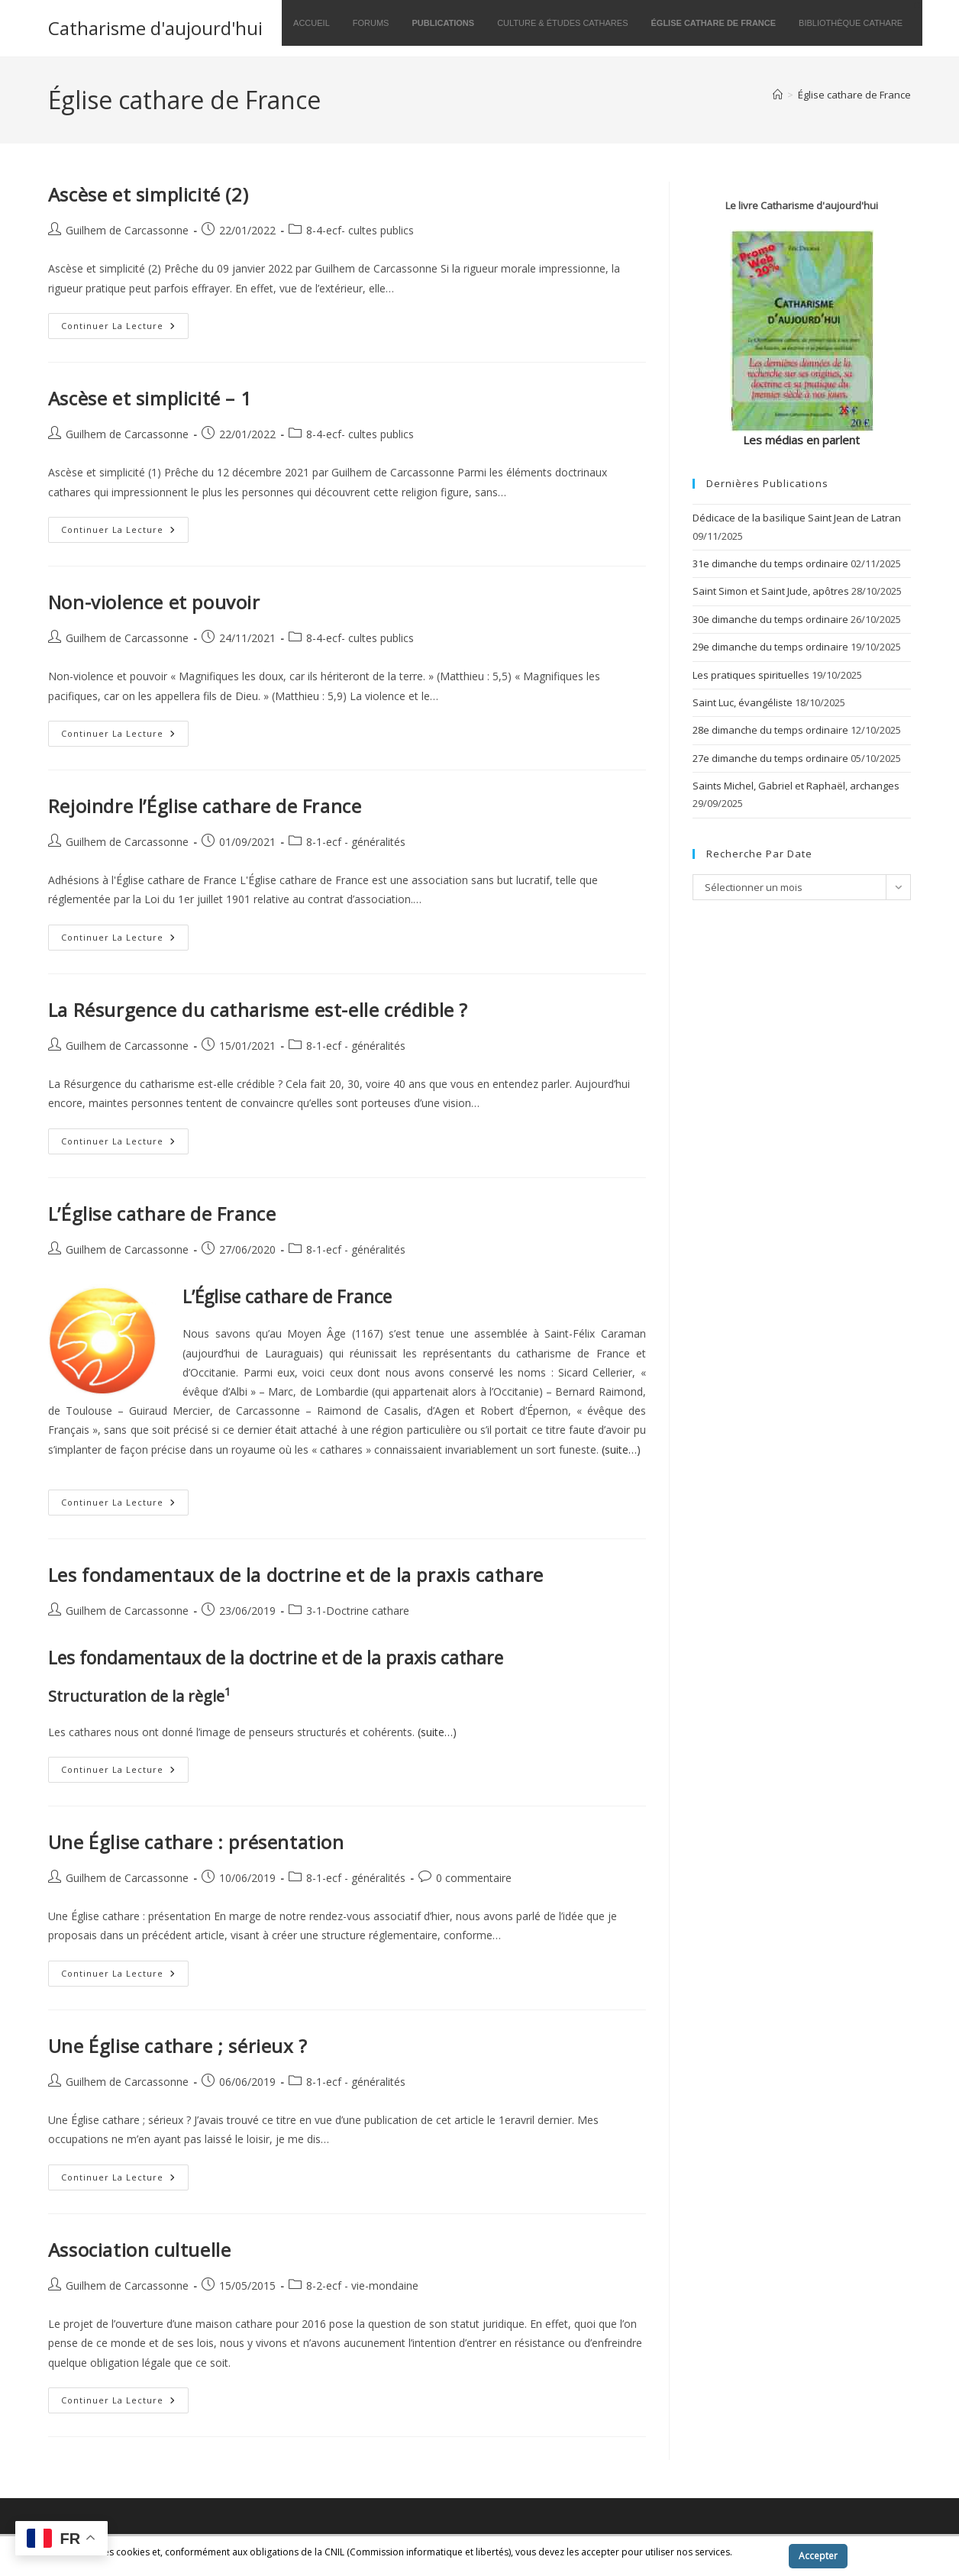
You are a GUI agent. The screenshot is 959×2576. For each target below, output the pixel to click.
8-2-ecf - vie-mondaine (362, 2285)
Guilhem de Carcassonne (127, 230)
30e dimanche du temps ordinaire (770, 619)
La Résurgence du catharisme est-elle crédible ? (258, 1009)
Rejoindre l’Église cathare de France (205, 805)
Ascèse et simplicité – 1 (149, 398)
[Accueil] (778, 95)
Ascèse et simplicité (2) (148, 194)
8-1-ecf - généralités (355, 841)
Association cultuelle (139, 2249)
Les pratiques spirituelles (751, 675)
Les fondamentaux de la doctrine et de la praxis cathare (296, 1574)
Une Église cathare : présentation (196, 1842)
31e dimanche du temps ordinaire (770, 563)
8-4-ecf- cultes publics (360, 230)
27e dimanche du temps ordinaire (770, 758)
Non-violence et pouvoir (154, 602)
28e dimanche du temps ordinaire (770, 730)
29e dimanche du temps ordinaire (770, 647)
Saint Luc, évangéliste (743, 702)
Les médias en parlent (801, 439)
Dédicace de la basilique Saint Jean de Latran (797, 518)
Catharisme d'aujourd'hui (155, 27)
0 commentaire (474, 1878)
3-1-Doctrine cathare (357, 1610)
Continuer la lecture (125, 328)
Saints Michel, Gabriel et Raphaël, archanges (796, 785)
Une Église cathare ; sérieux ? (178, 2045)
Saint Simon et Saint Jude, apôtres (771, 591)
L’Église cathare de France (162, 1213)
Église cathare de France (854, 95)
